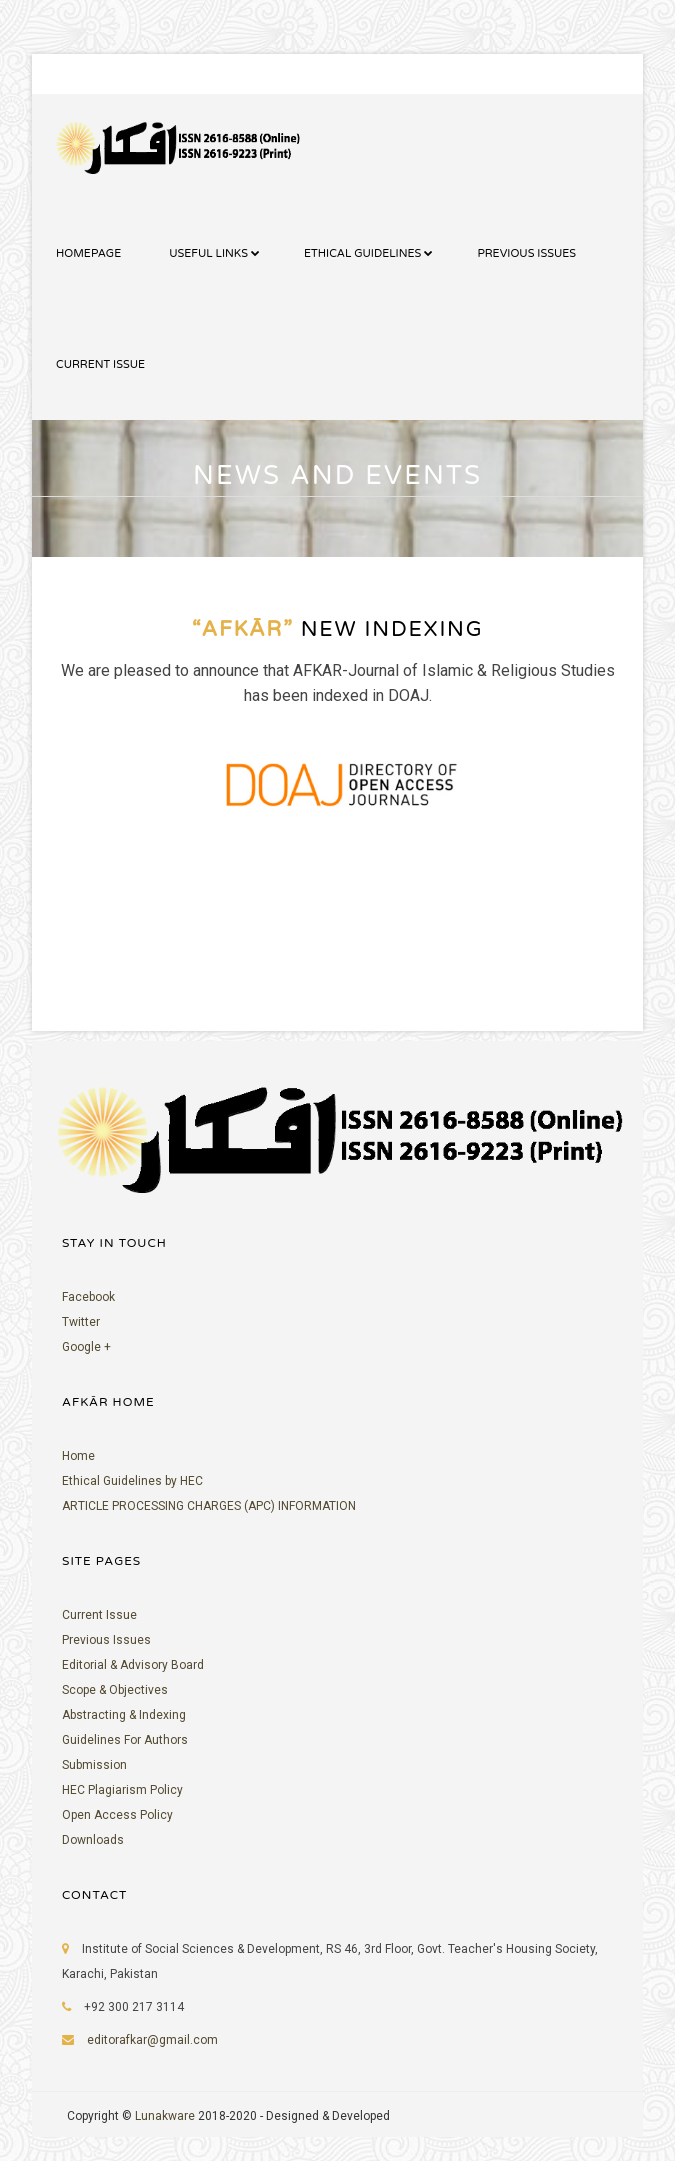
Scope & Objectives (115, 1690)
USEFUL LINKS (208, 253)
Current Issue (99, 1615)
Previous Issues (106, 1640)
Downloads (93, 1840)
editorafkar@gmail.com (152, 2040)
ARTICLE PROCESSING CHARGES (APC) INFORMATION (209, 1506)
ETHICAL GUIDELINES (362, 253)
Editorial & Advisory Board (133, 1665)
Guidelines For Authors (125, 1740)
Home (78, 1456)
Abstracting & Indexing (124, 1715)
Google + (86, 1347)
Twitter (81, 1322)
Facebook (88, 1297)
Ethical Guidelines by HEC (132, 1481)
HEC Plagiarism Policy (122, 1790)
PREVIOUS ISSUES (526, 253)
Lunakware (166, 2116)
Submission (94, 1765)
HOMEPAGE (88, 253)
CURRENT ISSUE (100, 364)
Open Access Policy (117, 1815)
